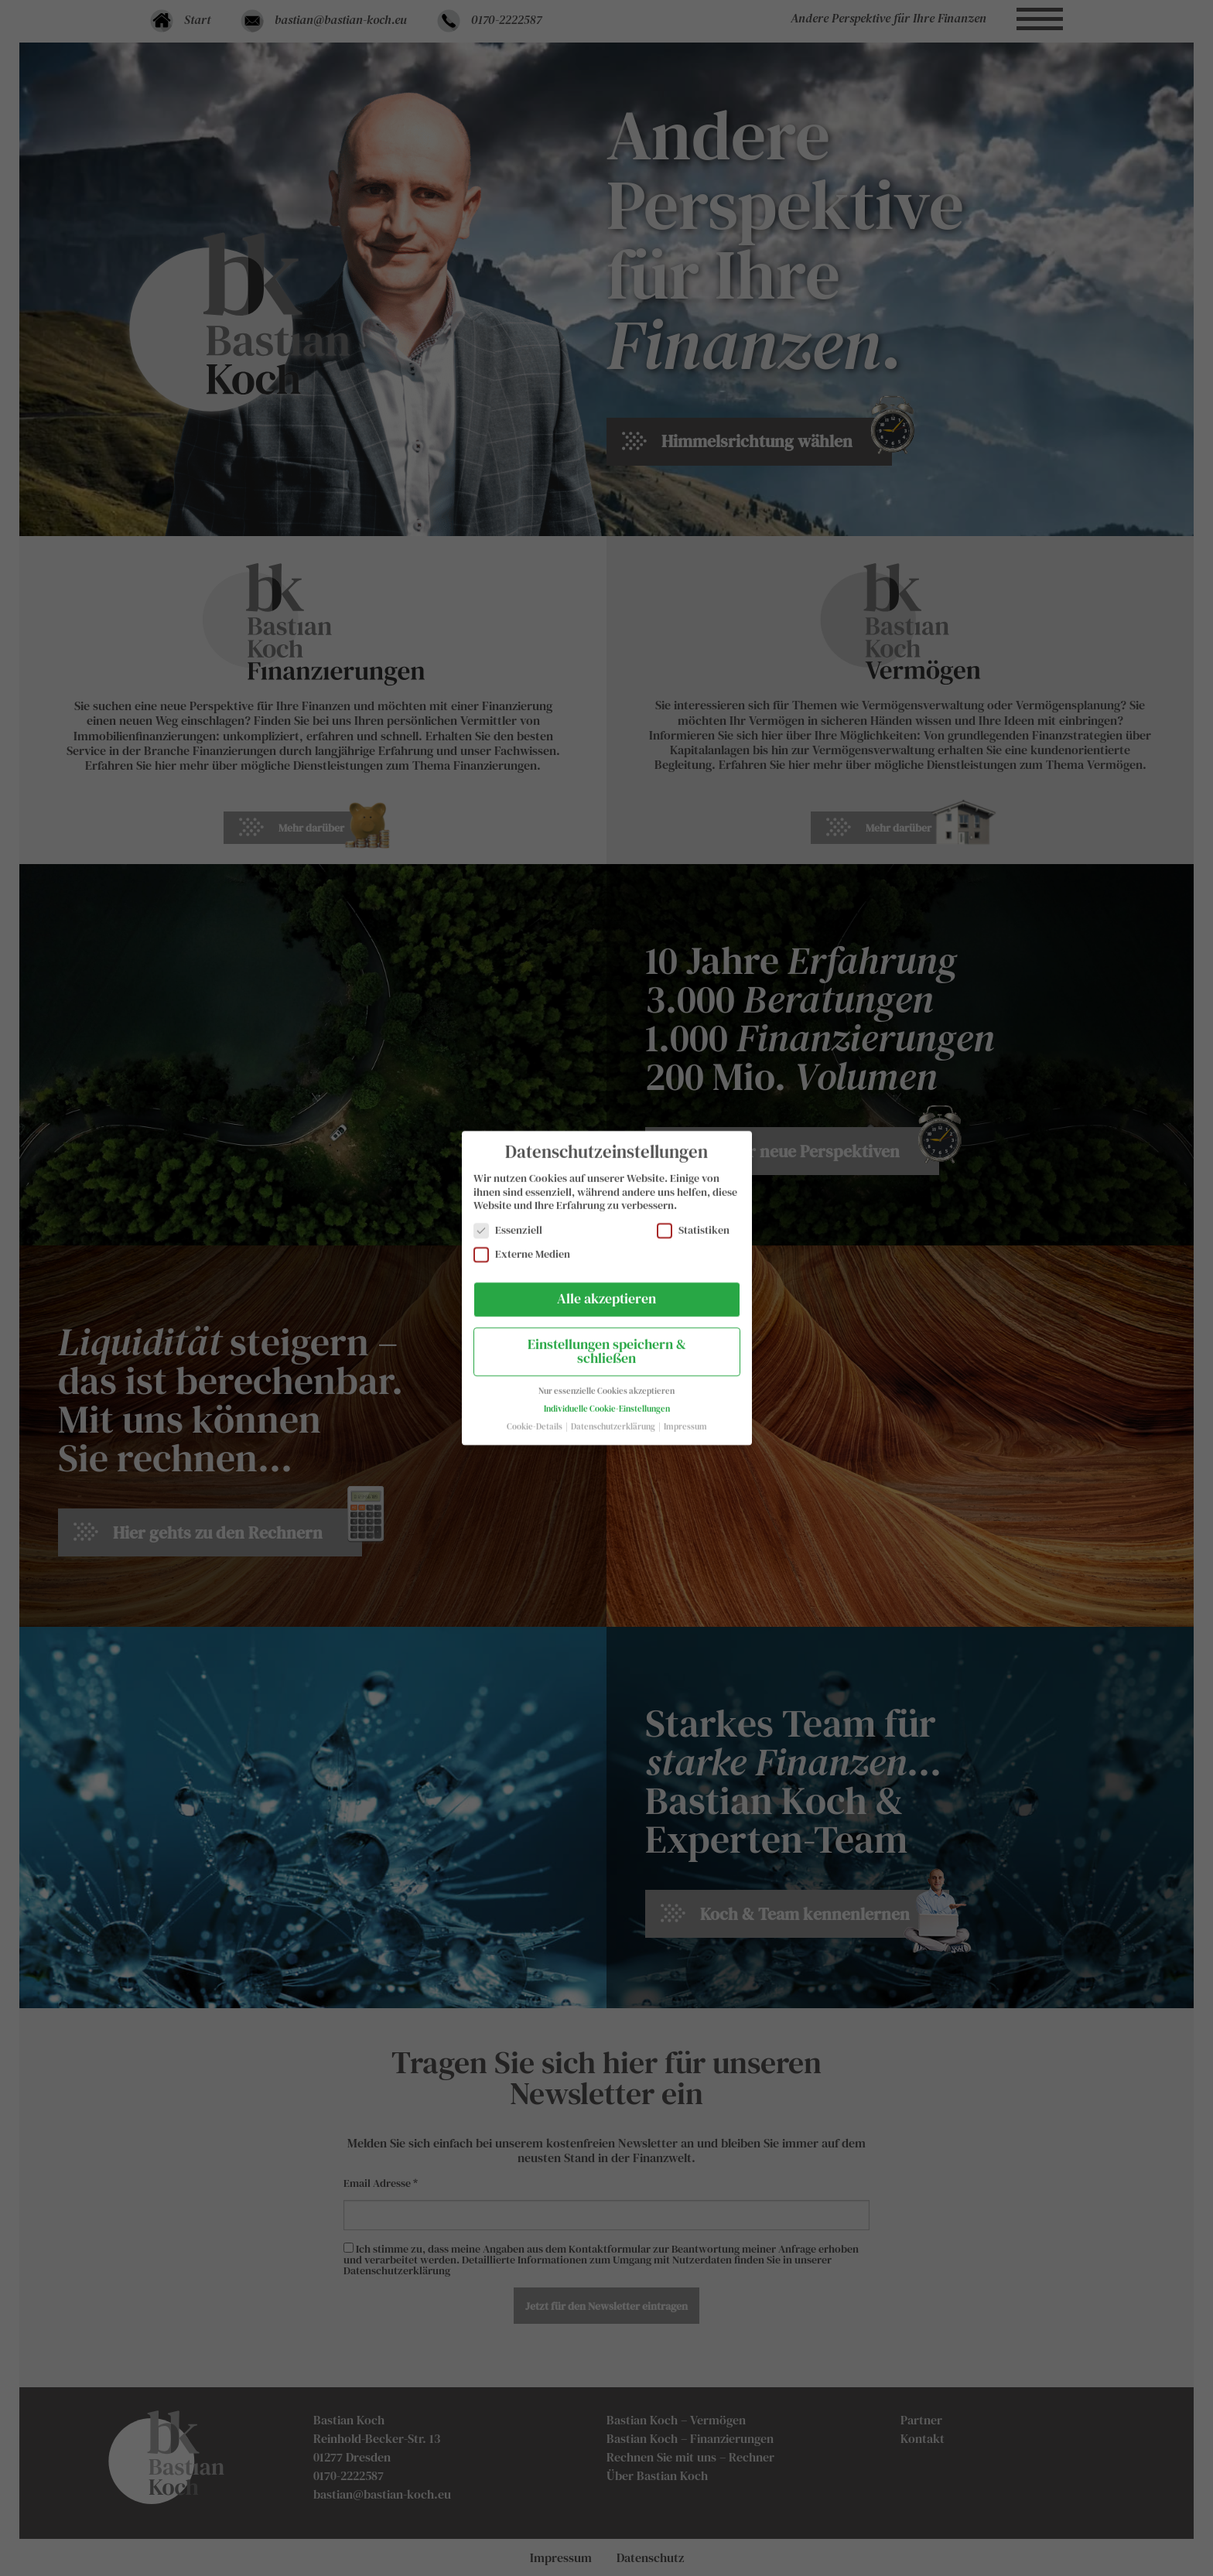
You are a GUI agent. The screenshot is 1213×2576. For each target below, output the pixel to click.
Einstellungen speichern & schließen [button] (607, 1339)
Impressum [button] (685, 1414)
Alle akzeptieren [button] (606, 1286)
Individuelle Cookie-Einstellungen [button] (607, 1396)
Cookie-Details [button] (535, 1414)
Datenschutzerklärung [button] (614, 1414)
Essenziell (507, 1218)
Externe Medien (521, 1242)
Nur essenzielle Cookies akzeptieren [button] (606, 1379)
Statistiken (693, 1218)
